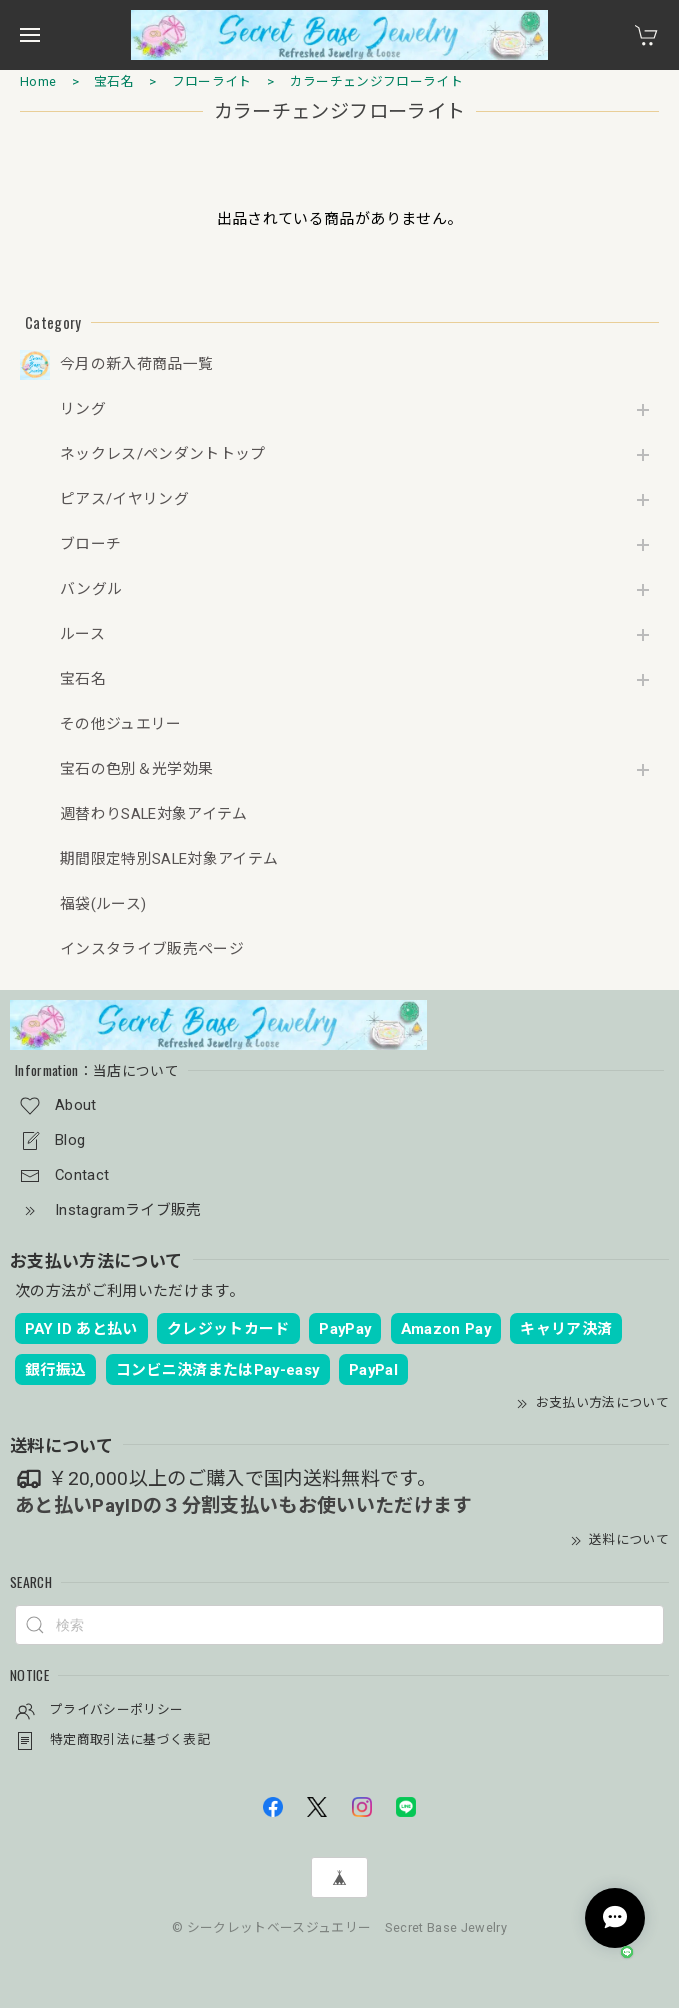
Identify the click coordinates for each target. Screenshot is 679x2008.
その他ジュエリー (121, 724)
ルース (82, 634)
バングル (91, 589)
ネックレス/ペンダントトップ (163, 454)
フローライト (212, 81)
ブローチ (90, 544)
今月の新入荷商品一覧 (136, 364)
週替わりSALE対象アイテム (154, 814)
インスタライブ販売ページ (152, 949)
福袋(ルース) (103, 904)
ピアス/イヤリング (124, 499)
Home (38, 81)
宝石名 (114, 81)
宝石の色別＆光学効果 (136, 769)
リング (83, 409)
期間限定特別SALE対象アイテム (169, 859)
